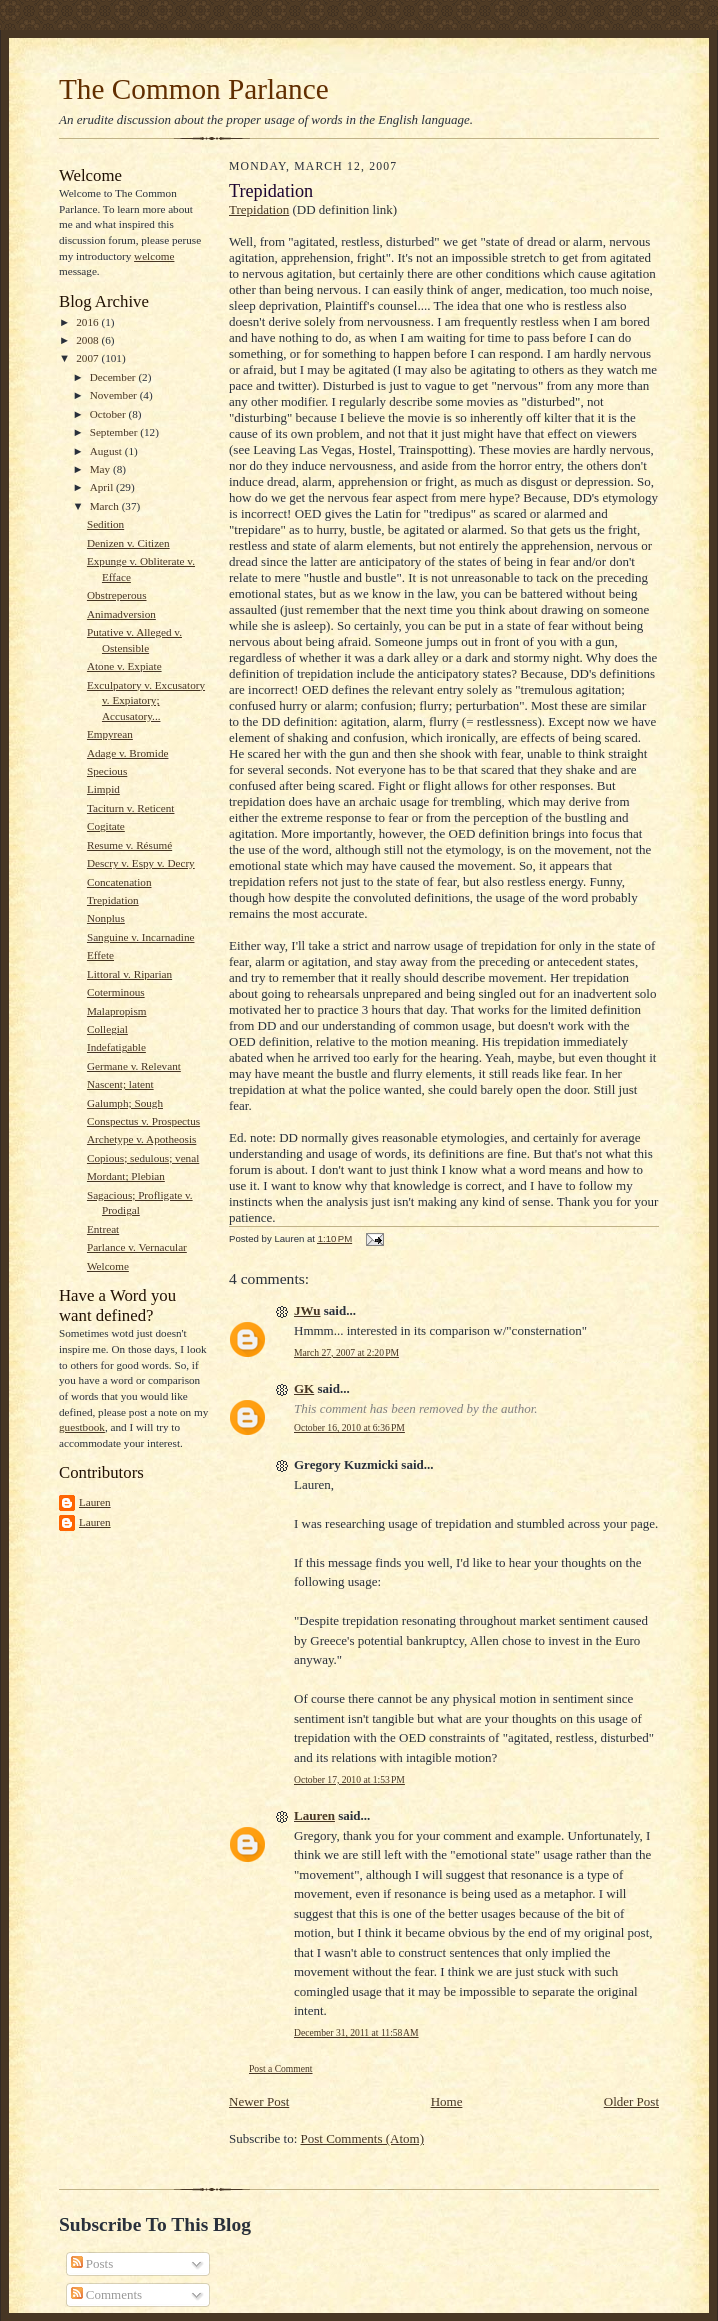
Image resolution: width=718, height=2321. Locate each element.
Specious (107, 771)
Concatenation (119, 882)
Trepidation (113, 900)
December (114, 377)
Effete (100, 955)
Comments (107, 2294)
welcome (154, 256)
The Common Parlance (194, 89)
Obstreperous (117, 595)
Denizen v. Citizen (128, 543)
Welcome (108, 1266)
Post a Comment (281, 2068)
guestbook (82, 1427)
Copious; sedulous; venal (143, 1158)
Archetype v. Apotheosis (141, 1139)
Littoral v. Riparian (129, 974)
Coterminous (116, 992)
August (107, 451)
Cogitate (106, 826)
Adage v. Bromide (128, 753)
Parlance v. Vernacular (137, 1247)
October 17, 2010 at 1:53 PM (349, 1779)
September (115, 432)
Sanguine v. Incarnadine (141, 937)
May (101, 469)
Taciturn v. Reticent (131, 808)
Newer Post (259, 2101)
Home (447, 2101)
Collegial (107, 1029)
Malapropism (117, 1011)
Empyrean (110, 734)
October (109, 414)
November (115, 395)
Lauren (95, 1502)
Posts (92, 2263)
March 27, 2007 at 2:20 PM (346, 1352)
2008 (88, 340)
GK (304, 1388)
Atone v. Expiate (124, 666)
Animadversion (121, 614)
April (103, 487)
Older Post (631, 2101)
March (106, 506)
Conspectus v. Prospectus (143, 1121)
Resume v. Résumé (129, 845)
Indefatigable (116, 1047)
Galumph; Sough (125, 1103)
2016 (88, 322)
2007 (88, 358)
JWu (307, 1310)
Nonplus (106, 918)
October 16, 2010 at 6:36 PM (349, 1427)
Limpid (103, 789)
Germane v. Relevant (134, 1066)
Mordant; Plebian (126, 1176)
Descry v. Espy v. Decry (141, 863)
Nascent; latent (120, 1084)
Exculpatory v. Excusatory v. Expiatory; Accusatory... (146, 700)
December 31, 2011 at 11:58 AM (356, 2032)
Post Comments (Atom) (363, 2138)
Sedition (105, 524)
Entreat (103, 1229)
